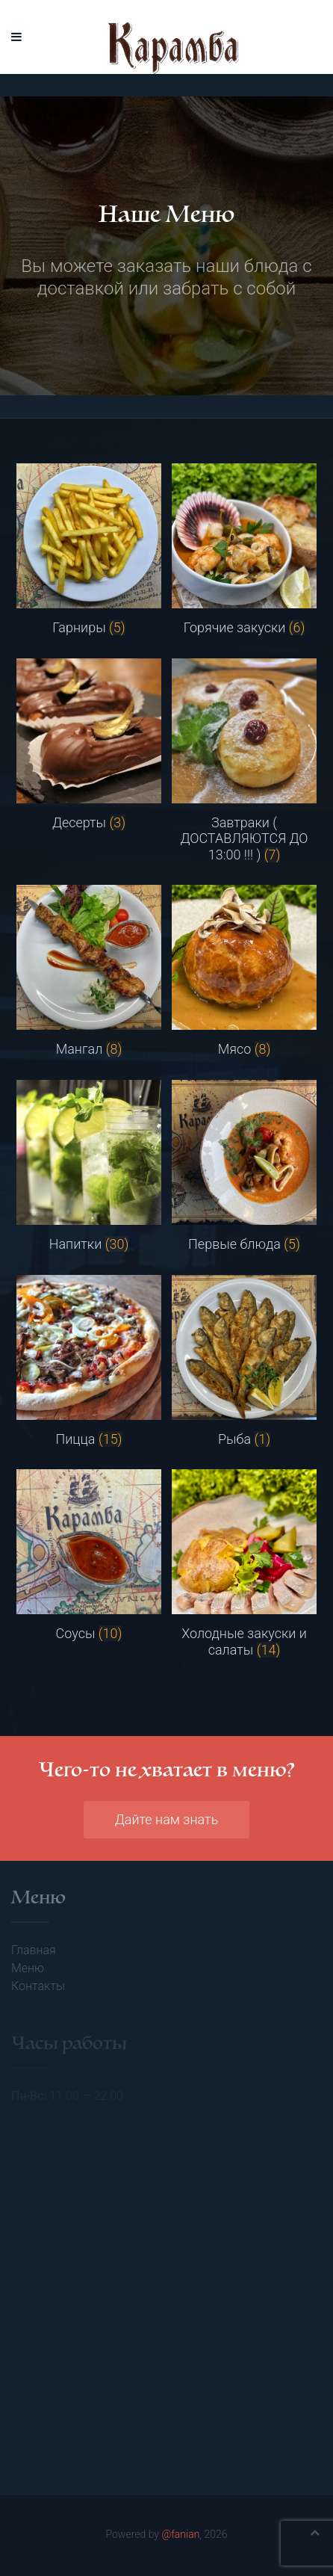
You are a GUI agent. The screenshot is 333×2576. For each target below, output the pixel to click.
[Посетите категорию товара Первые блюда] (244, 1166)
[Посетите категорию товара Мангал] (88, 971)
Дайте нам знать (167, 1819)
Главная (33, 1950)
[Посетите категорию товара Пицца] (88, 1361)
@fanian (180, 2534)
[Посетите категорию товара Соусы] (88, 1555)
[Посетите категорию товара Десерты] (88, 744)
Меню (27, 1968)
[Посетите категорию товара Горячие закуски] (244, 549)
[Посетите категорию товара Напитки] (88, 1166)
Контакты (38, 1986)
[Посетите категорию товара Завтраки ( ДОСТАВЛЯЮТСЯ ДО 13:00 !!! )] (244, 760)
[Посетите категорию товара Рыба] (244, 1361)
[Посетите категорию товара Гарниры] (88, 549)
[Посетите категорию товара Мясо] (244, 971)
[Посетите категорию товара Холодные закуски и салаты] (244, 1563)
